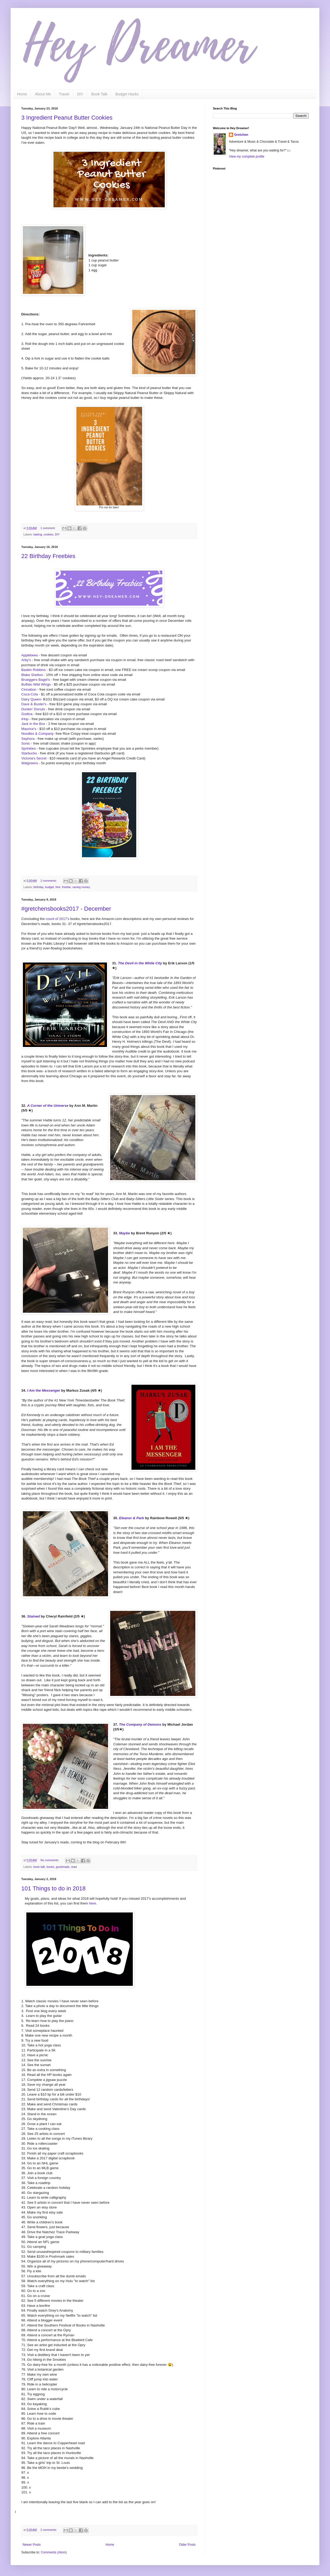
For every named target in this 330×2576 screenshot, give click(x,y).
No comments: (50, 1860)
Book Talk (99, 94)
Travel (64, 94)
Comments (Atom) (54, 2552)
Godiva (26, 714)
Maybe (124, 1233)
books (50, 1866)
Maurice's (28, 729)
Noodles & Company (37, 734)
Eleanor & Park (131, 1518)
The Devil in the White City (140, 963)
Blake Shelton (32, 675)
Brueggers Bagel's (35, 680)
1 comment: (48, 528)
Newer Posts (32, 2545)
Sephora (28, 739)
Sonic (25, 743)
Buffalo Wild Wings (36, 684)
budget (49, 887)
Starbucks (29, 753)
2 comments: (49, 880)
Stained (33, 1616)
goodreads (62, 1866)
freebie (66, 887)
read (74, 1866)
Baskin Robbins (33, 670)
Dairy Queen (31, 699)
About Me (43, 94)
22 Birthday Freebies (48, 556)
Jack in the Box (33, 724)
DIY (80, 94)
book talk (39, 1866)
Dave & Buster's (33, 704)
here (92, 1903)
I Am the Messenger (43, 1390)
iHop (24, 719)
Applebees (29, 655)
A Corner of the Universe (47, 1106)
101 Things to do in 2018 (53, 1888)
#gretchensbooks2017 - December (66, 908)
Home (22, 94)
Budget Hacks (126, 94)
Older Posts (187, 2545)
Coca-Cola (29, 694)
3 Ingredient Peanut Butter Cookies (66, 117)
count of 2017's (57, 919)
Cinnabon (28, 689)
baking (38, 534)
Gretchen (241, 135)
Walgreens (29, 763)
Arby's (26, 660)
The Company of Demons (140, 1724)
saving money (81, 887)
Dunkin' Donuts (33, 709)
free (57, 887)
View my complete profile (246, 156)
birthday (39, 887)
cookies (48, 534)
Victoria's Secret (34, 758)
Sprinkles (28, 748)
